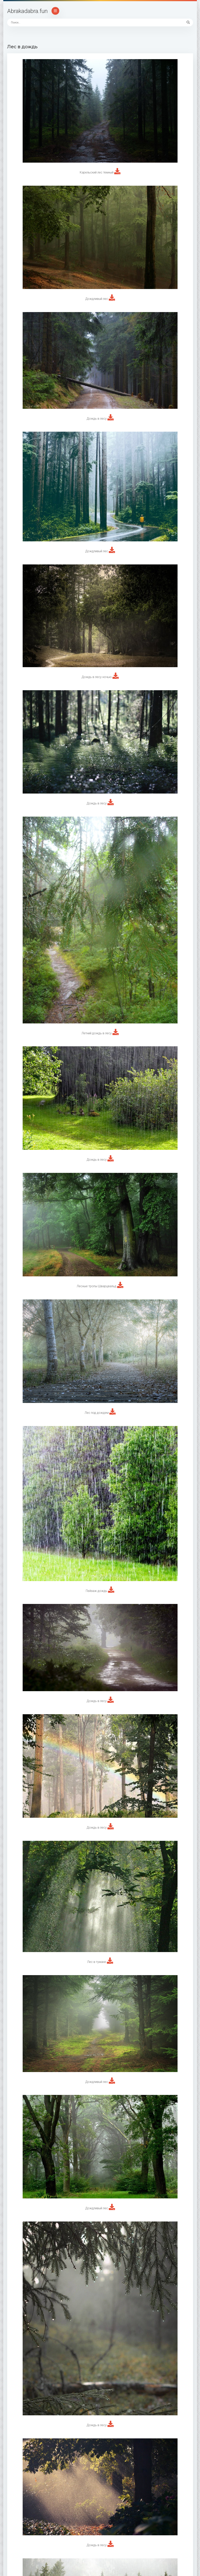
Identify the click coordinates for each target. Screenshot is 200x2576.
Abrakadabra (27, 11)
